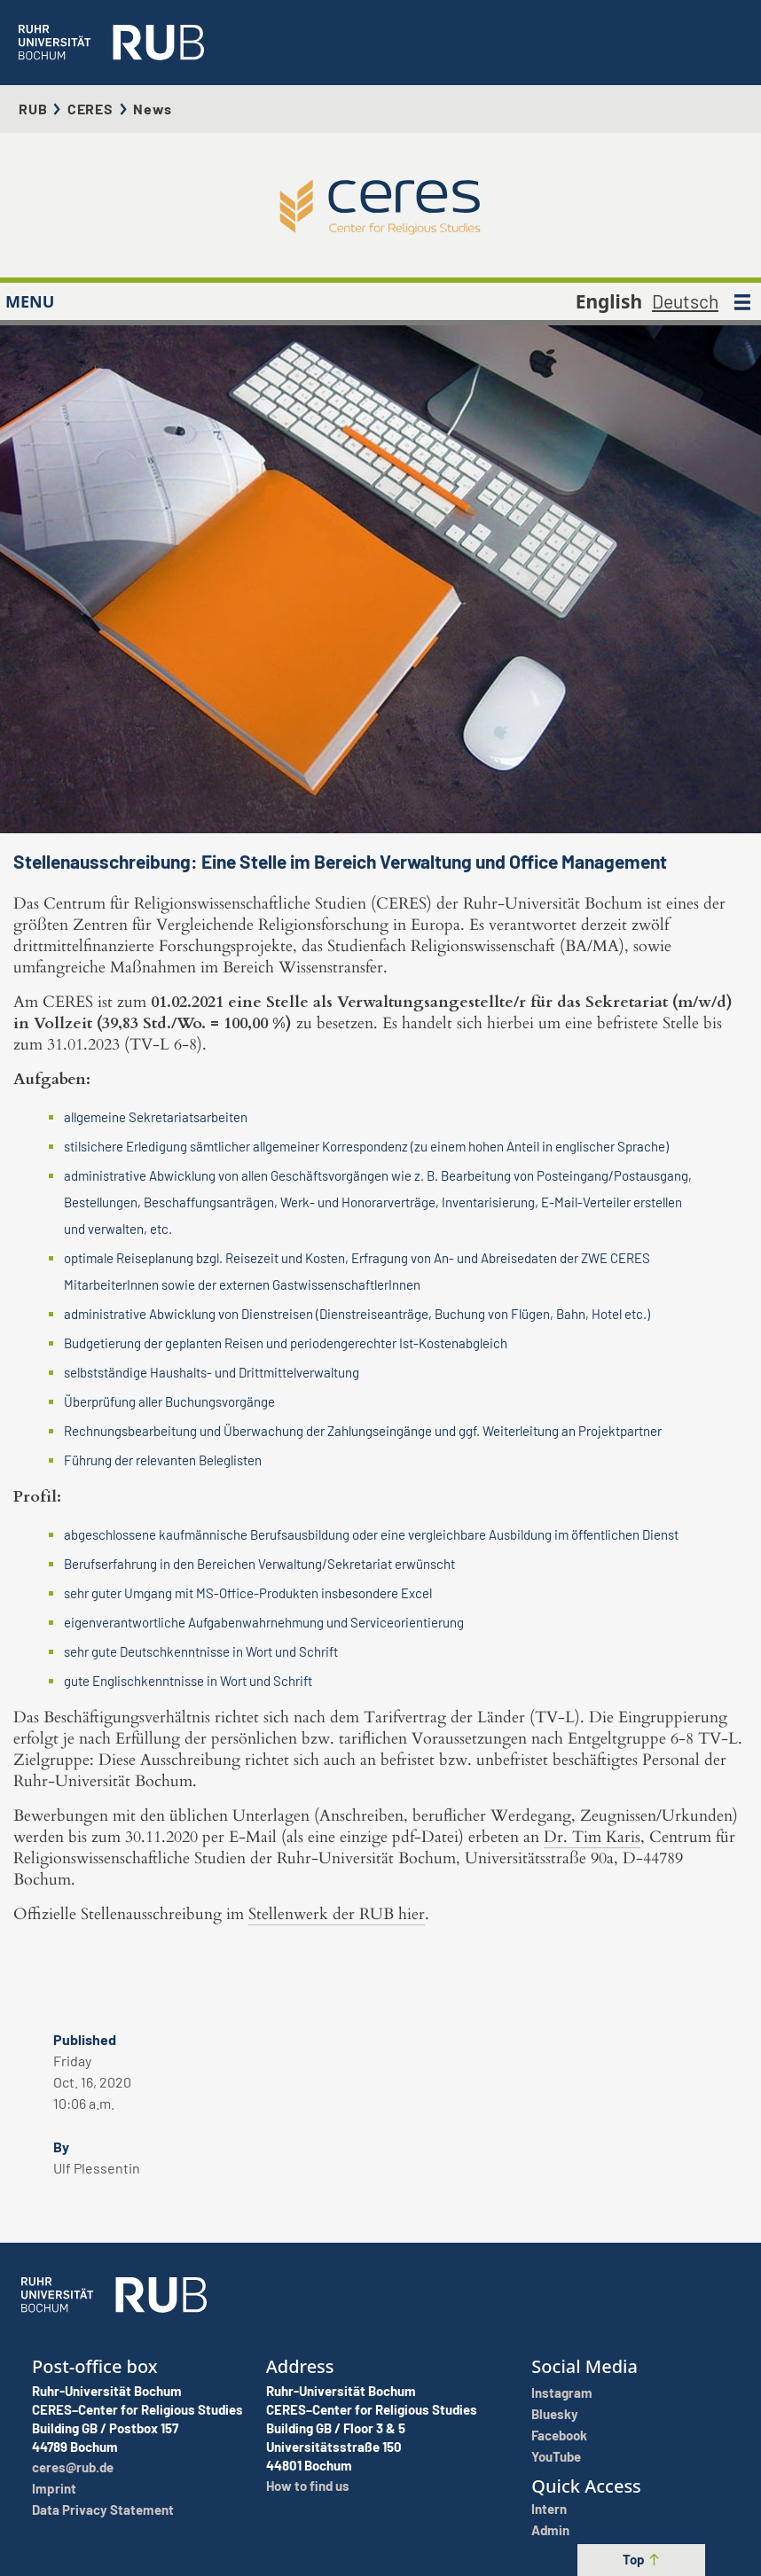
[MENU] (742, 301)
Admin (550, 2530)
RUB (33, 108)
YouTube (556, 2456)
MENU (29, 301)
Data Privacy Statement (103, 2509)
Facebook (559, 2435)
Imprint (54, 2488)
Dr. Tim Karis (592, 1837)
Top (642, 2559)
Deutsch (685, 301)
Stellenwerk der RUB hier (336, 1914)
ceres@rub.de (73, 2467)
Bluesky (554, 2414)
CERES (90, 108)
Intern (549, 2509)
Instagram (561, 2392)
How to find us (307, 2486)
